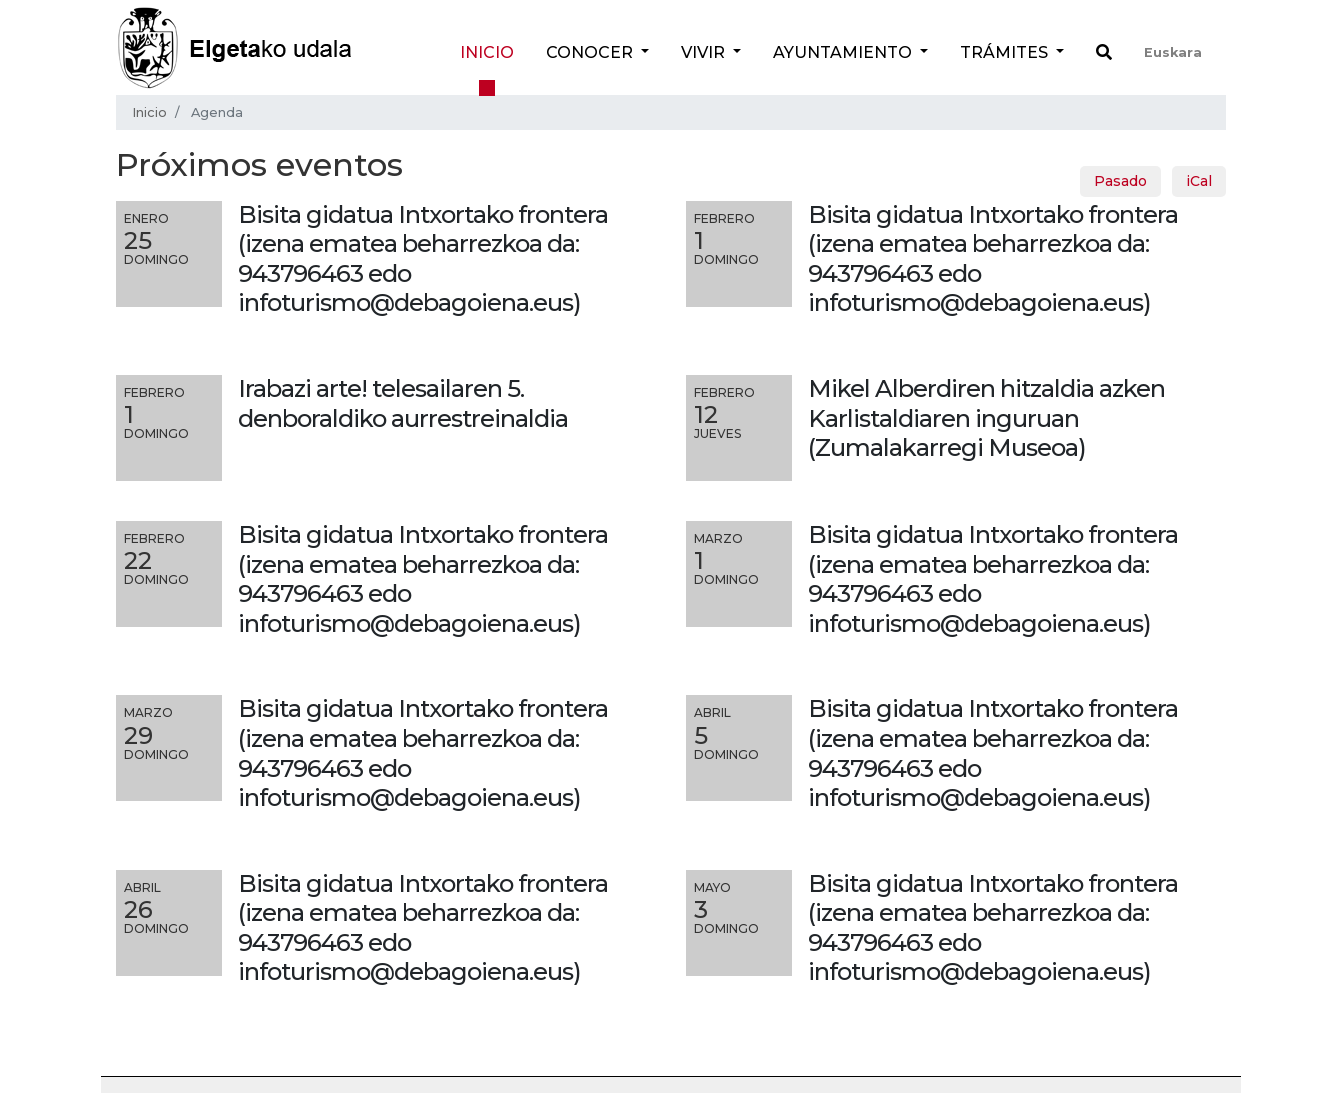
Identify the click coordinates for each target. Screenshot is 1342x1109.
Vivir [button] (705, 52)
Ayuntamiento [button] (844, 52)
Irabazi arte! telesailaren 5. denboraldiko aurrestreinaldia (403, 403)
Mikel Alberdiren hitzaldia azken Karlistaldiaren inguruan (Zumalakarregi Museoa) (986, 418)
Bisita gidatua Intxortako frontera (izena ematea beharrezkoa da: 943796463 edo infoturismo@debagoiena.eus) (423, 579)
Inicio (487, 52)
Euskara (1173, 52)
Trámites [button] (1006, 52)
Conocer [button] (591, 52)
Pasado (1120, 181)
